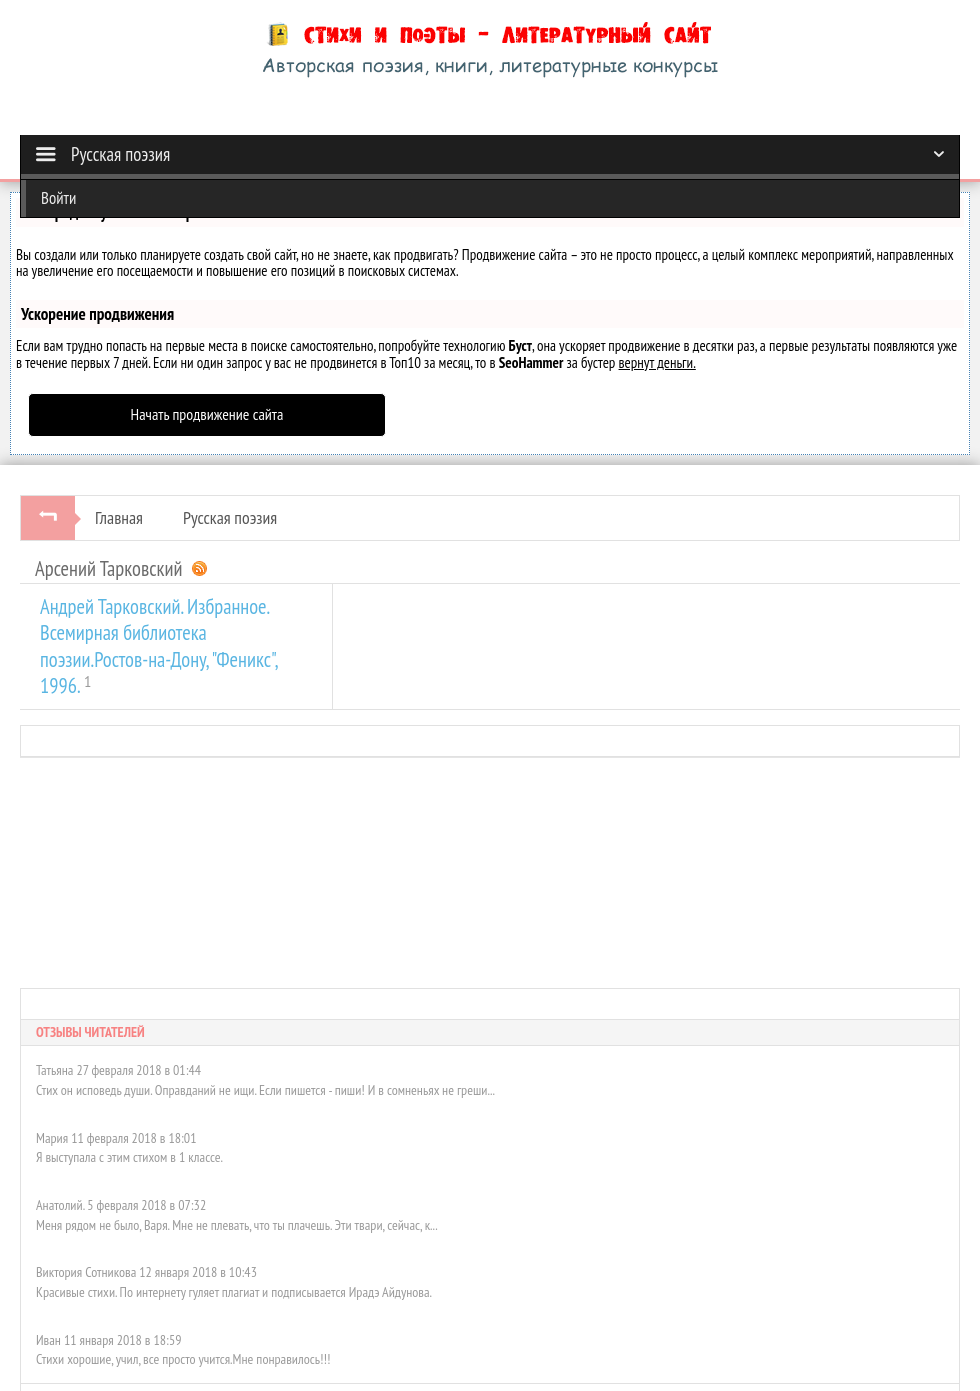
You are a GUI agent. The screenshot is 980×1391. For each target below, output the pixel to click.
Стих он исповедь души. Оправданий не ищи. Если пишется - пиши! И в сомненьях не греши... (265, 1090)
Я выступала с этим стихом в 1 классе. (129, 1157)
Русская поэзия (230, 517)
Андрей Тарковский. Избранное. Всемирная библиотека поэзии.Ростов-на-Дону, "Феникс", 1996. (158, 646)
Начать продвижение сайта (207, 414)
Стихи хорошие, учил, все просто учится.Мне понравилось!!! (183, 1359)
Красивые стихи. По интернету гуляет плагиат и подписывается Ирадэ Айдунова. (234, 1292)
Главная (119, 517)
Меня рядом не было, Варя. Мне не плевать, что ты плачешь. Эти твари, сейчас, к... (237, 1225)
